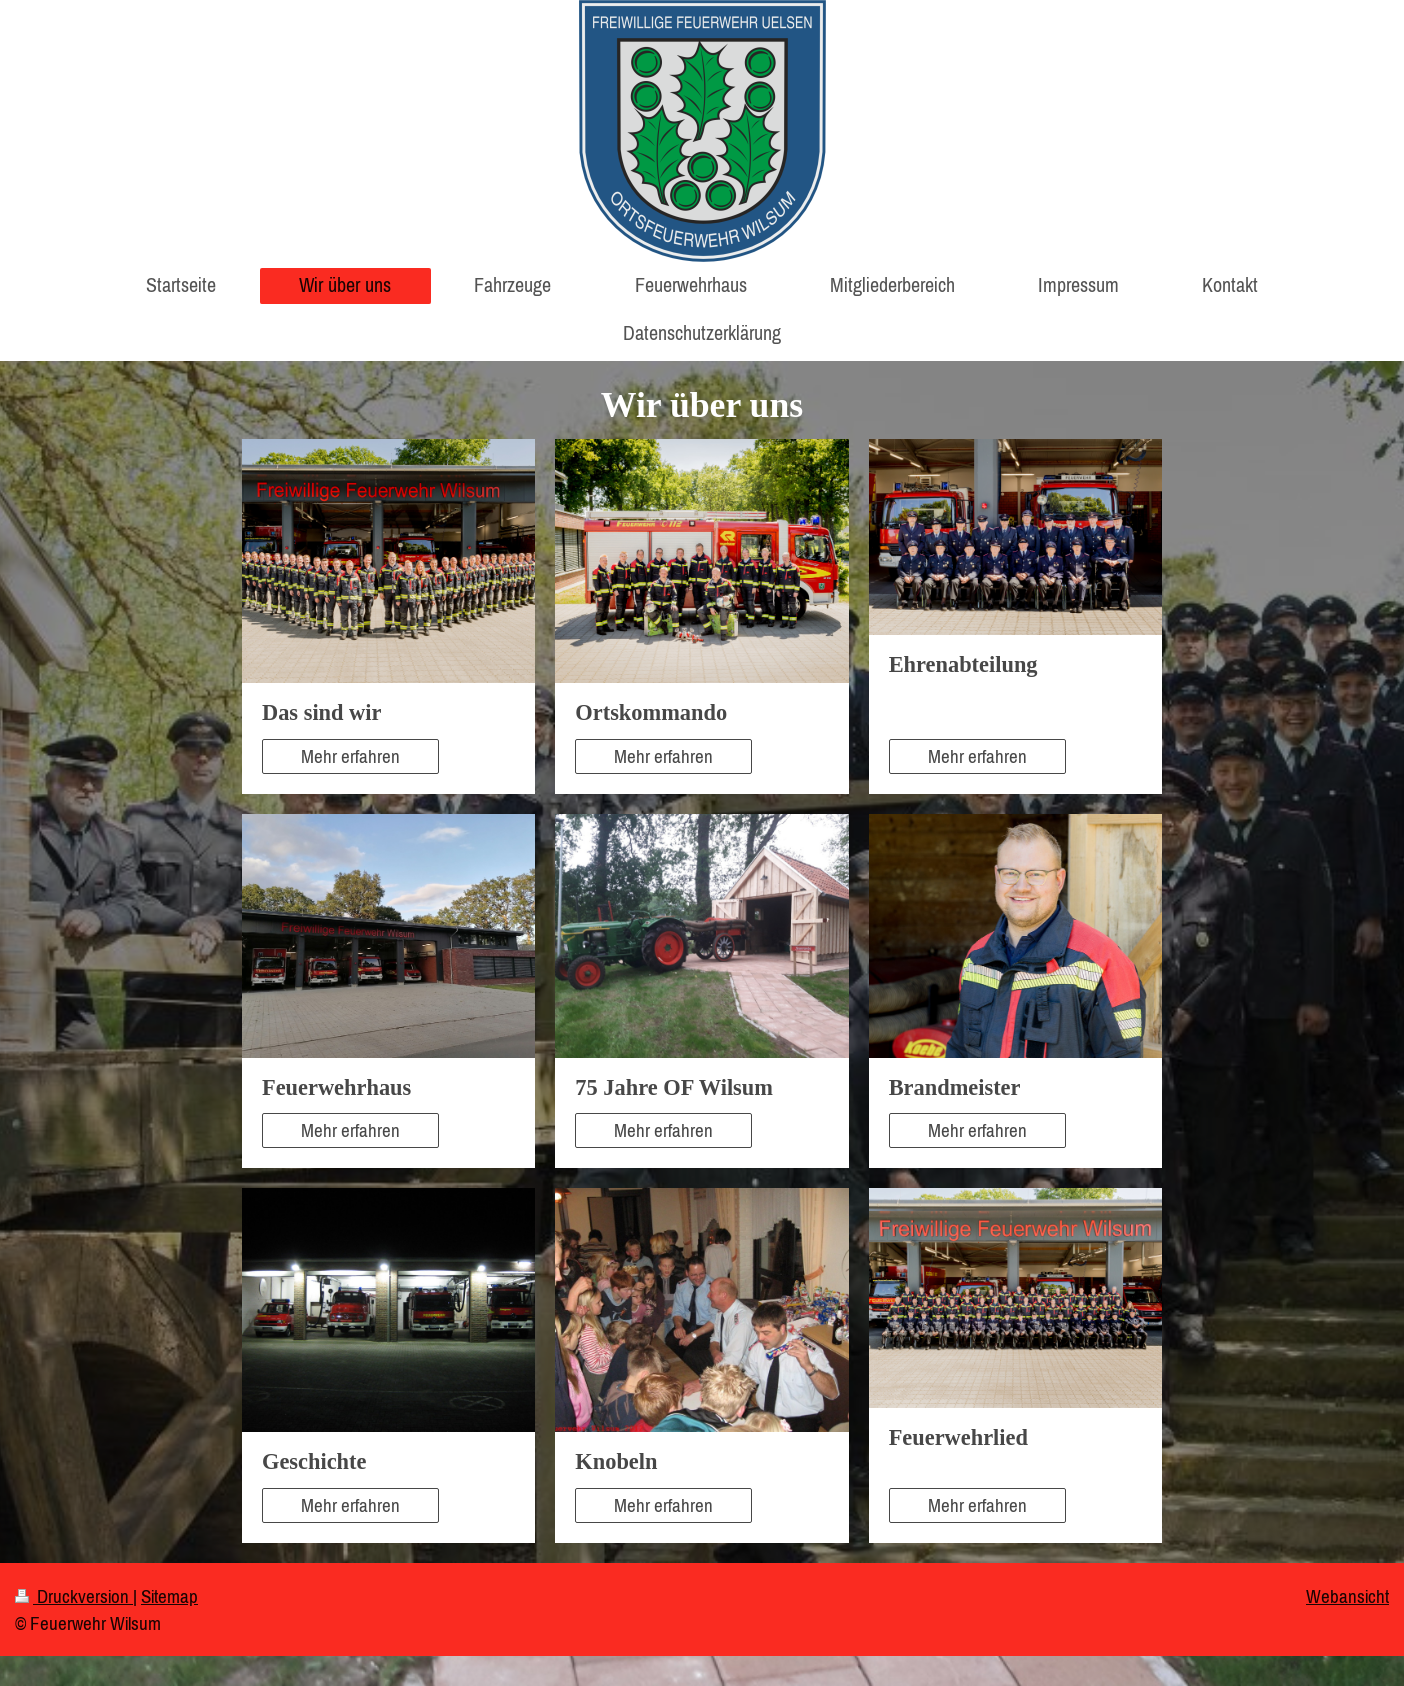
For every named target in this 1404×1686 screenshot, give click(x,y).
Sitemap (169, 1596)
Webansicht (1347, 1596)
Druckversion (74, 1596)
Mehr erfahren (350, 756)
